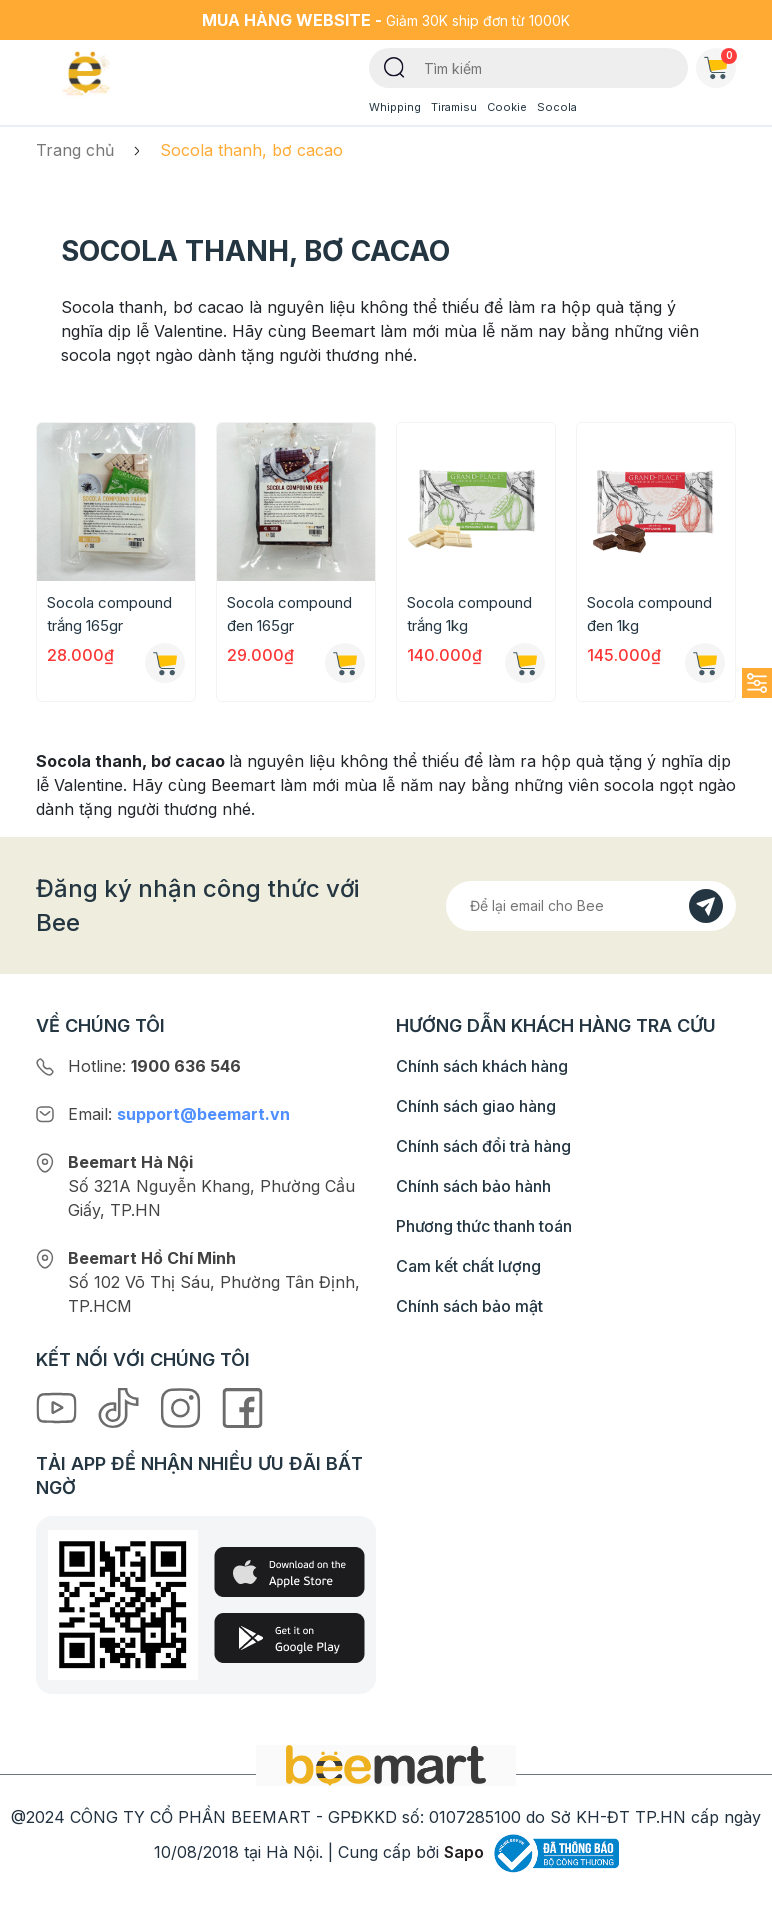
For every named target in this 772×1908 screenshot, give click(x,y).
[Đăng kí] (706, 906)
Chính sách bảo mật (469, 1306)
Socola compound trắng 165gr (109, 614)
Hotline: (154, 1066)
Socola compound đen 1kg (649, 614)
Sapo (464, 1852)
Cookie (507, 107)
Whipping (395, 107)
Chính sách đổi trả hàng (483, 1146)
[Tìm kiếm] (394, 66)
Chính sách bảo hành (473, 1186)
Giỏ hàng (720, 64)
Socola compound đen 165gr (289, 614)
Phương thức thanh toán (484, 1226)
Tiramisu (454, 107)
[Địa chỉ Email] (591, 906)
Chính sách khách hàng (482, 1066)
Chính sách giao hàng (476, 1106)
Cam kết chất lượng (468, 1266)
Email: (179, 1114)
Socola (557, 107)
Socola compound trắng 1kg (469, 614)
